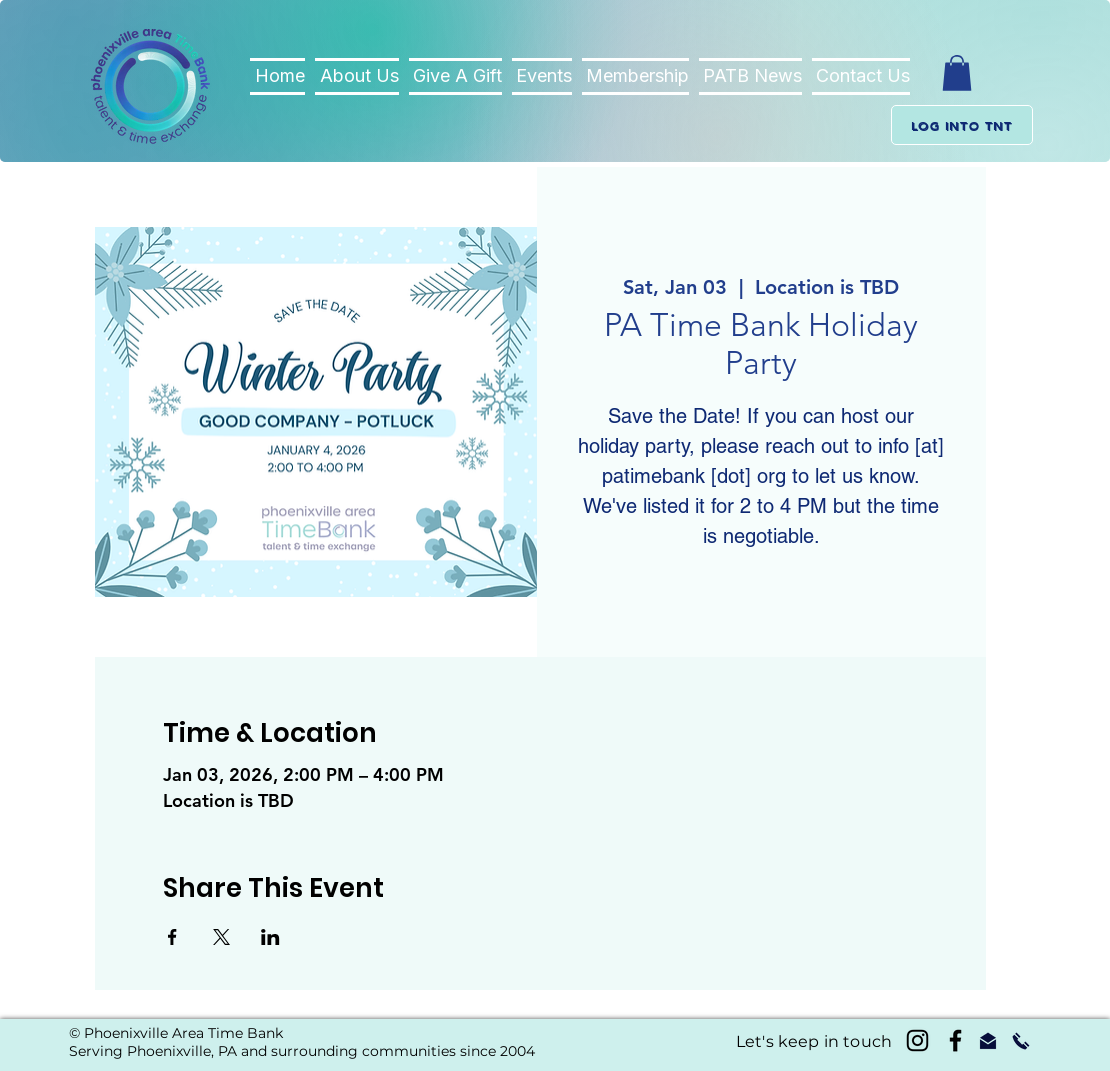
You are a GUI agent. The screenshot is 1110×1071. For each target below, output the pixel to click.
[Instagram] (917, 1040)
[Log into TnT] (962, 125)
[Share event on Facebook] (172, 937)
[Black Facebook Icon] (955, 1040)
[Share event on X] (221, 937)
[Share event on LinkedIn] (270, 937)
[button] (957, 73)
